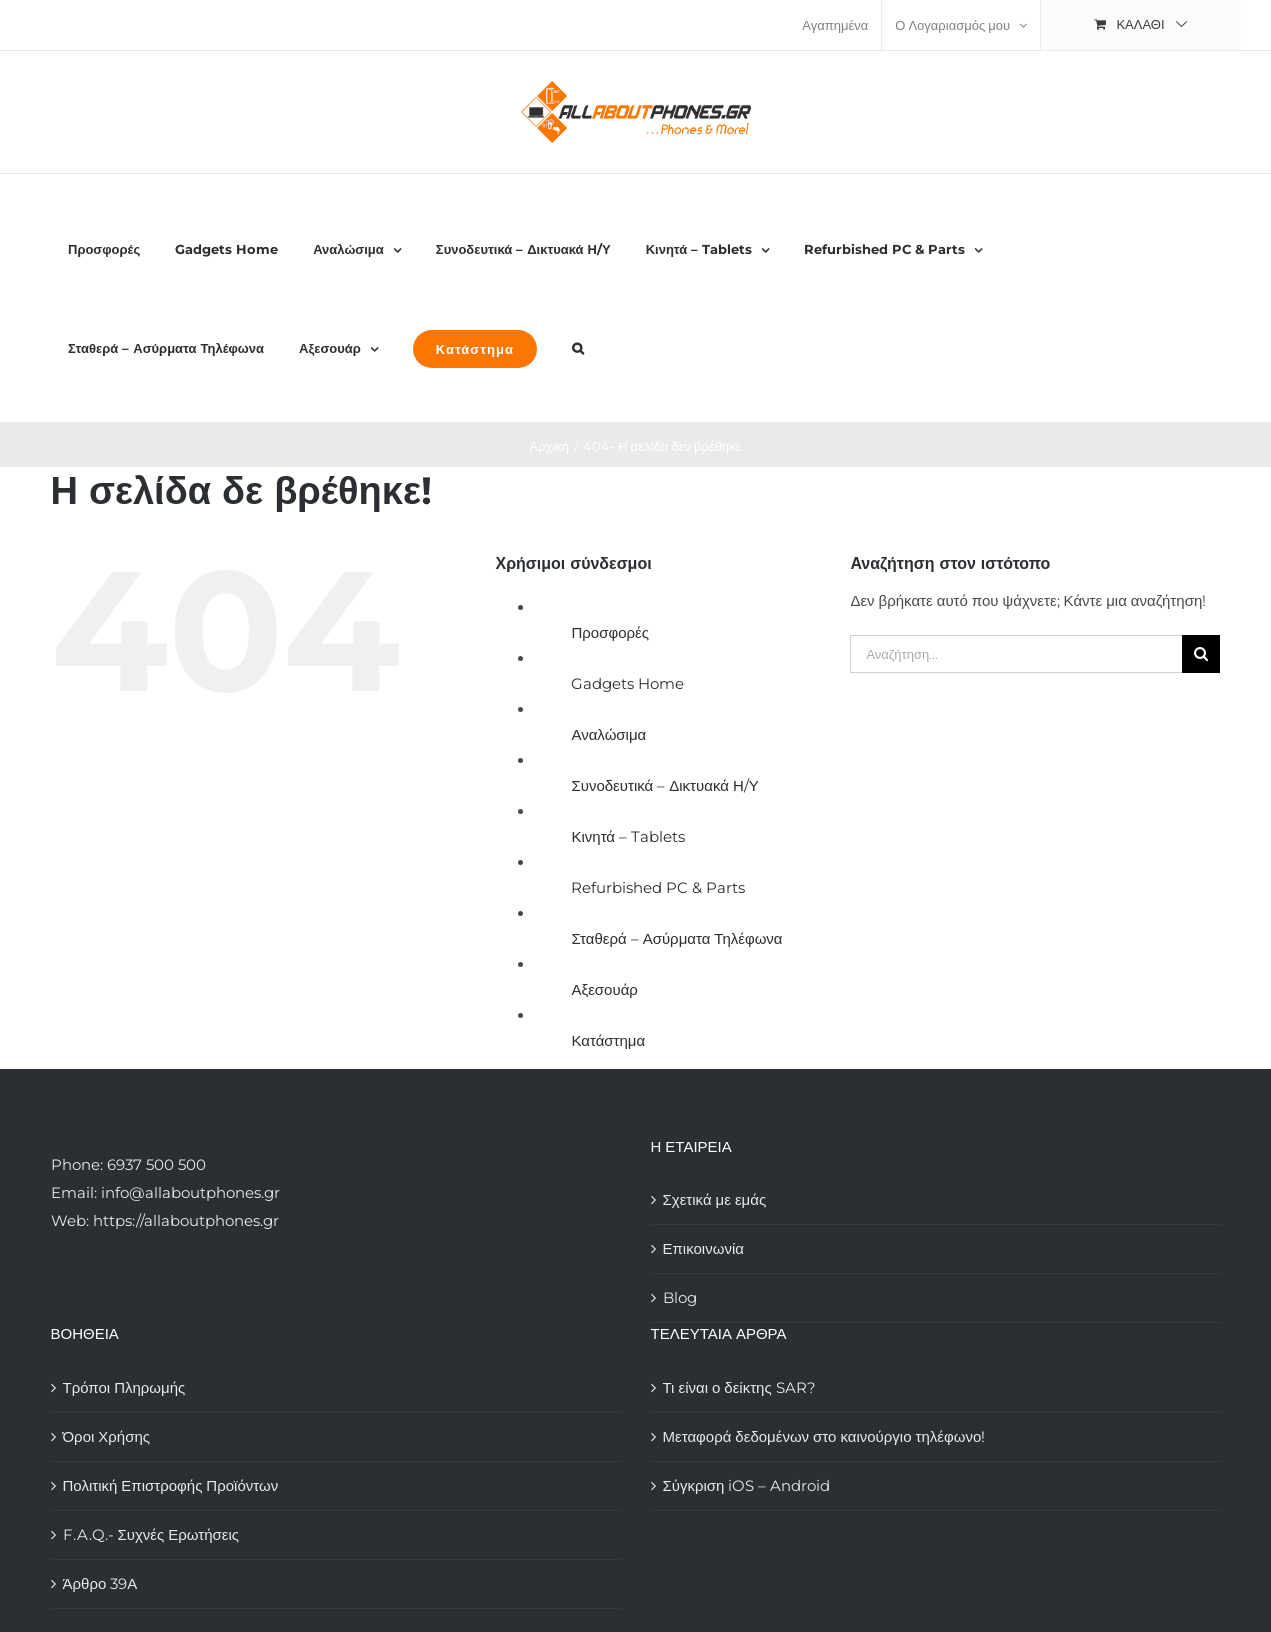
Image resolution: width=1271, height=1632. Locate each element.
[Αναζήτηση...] (1016, 654)
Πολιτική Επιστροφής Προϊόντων (171, 1485)
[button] (578, 347)
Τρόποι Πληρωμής (124, 1387)
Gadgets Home (627, 683)
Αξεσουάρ (604, 989)
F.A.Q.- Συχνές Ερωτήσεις (151, 1534)
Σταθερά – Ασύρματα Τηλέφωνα (676, 938)
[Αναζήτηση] (1201, 654)
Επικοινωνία (703, 1248)
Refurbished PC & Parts (658, 887)
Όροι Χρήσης (107, 1436)
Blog (680, 1297)
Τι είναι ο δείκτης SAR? (739, 1387)
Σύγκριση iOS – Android (747, 1485)
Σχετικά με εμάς (715, 1199)
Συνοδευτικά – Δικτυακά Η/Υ (664, 785)
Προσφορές (609, 632)
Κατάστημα (608, 1040)
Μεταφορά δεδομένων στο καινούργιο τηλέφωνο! (824, 1436)
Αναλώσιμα (608, 734)
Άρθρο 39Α (100, 1583)
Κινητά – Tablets (628, 836)
